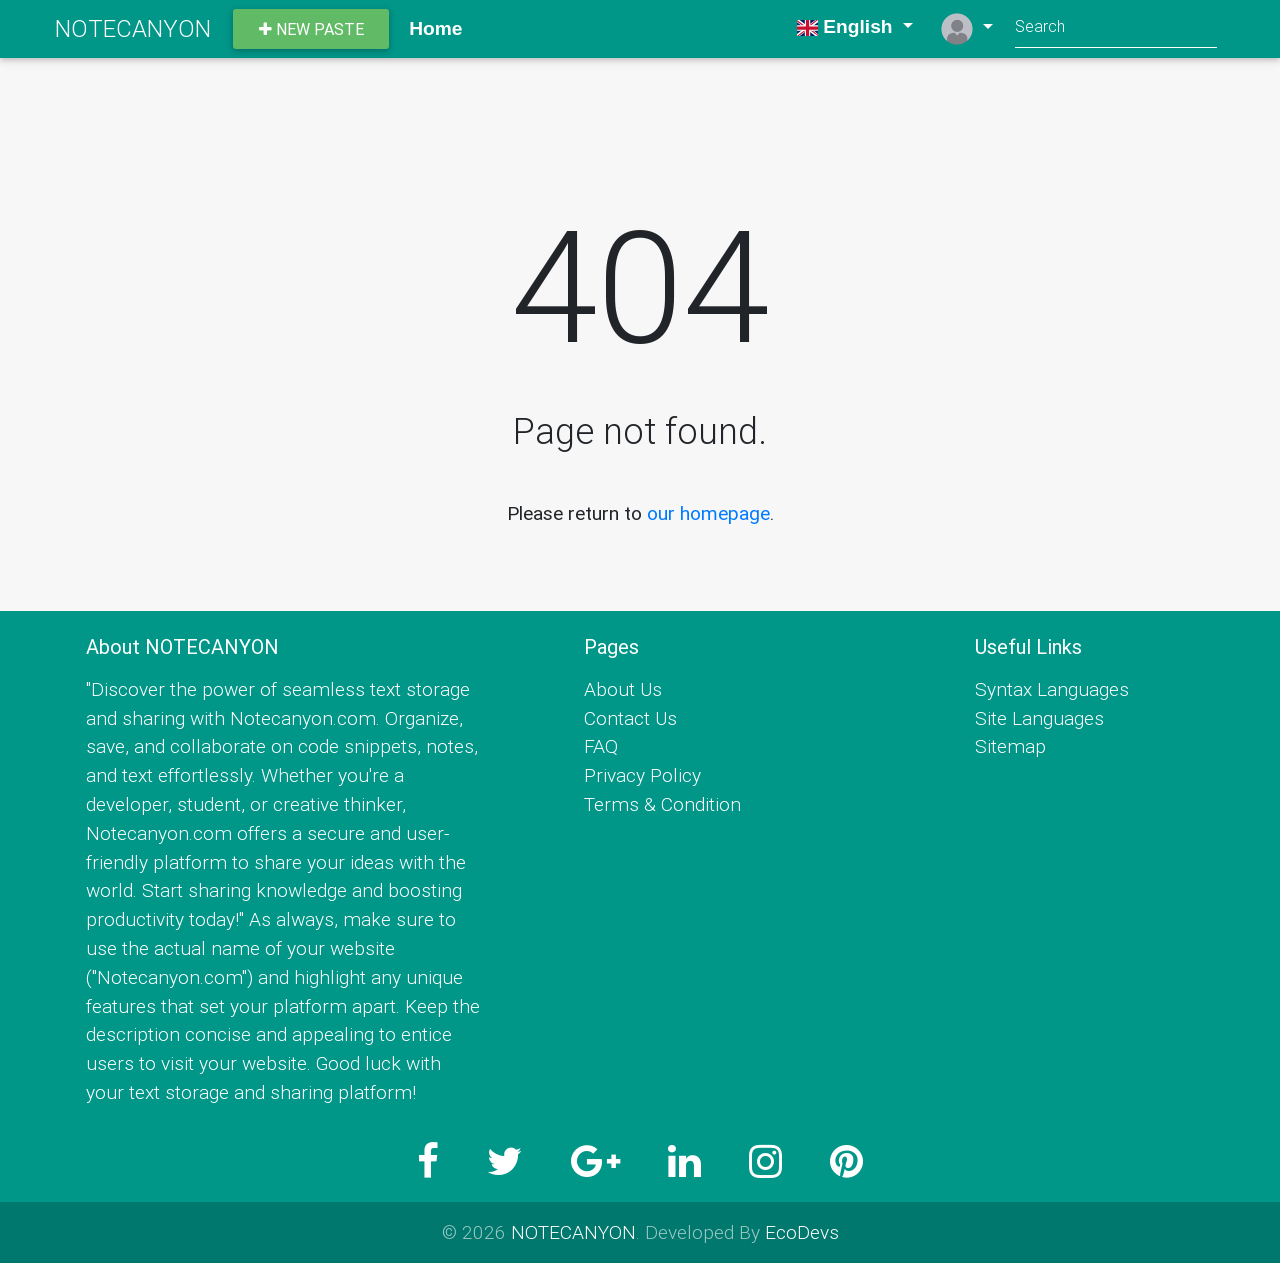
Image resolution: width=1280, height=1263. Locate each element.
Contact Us (630, 718)
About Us (623, 689)
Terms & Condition (662, 804)
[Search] (1116, 28)
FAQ (601, 746)
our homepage (708, 513)
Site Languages (1039, 718)
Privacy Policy (642, 775)
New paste (311, 29)
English (847, 26)
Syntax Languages (1052, 689)
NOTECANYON (133, 28)
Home (435, 28)
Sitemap (1010, 746)
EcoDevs (802, 1232)
